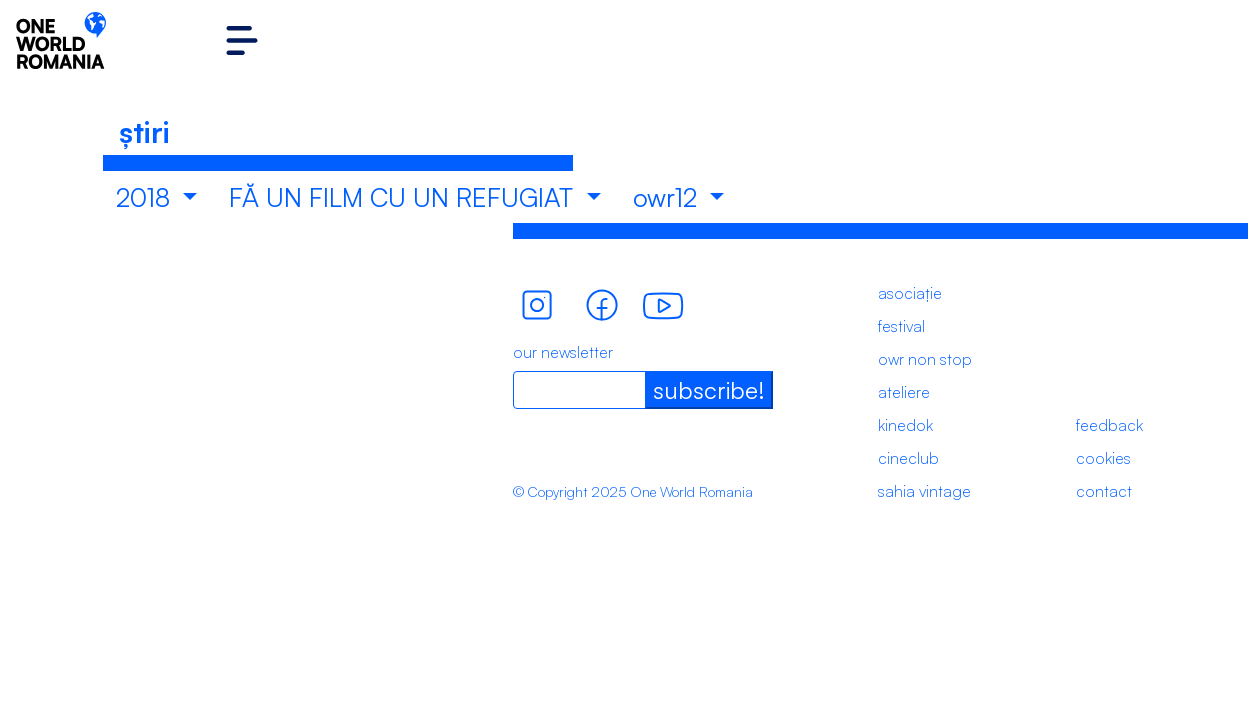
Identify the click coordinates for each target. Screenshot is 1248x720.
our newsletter (563, 352)
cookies (1103, 458)
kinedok (905, 425)
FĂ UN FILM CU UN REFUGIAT (404, 197)
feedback (1109, 425)
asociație (910, 293)
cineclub (908, 458)
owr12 (668, 197)
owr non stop (925, 359)
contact (1104, 491)
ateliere (904, 392)
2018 (146, 197)
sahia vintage (924, 491)
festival (901, 326)
